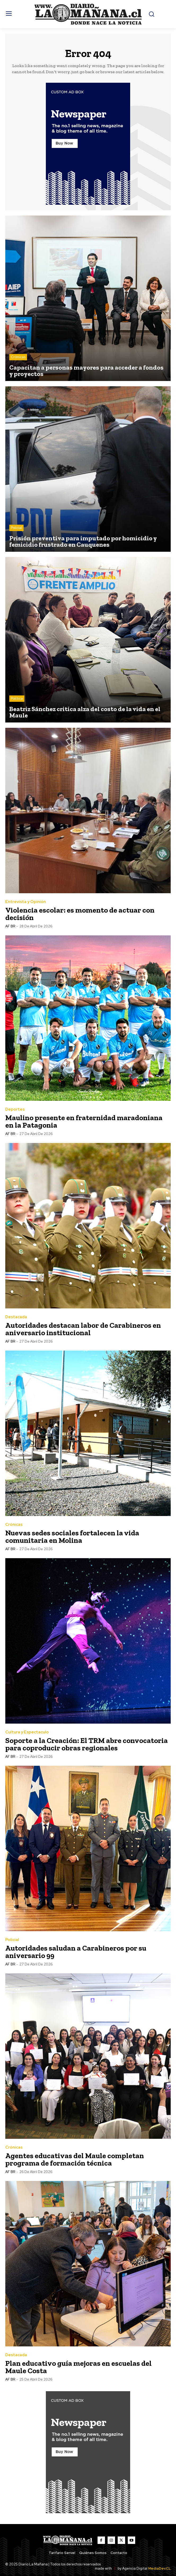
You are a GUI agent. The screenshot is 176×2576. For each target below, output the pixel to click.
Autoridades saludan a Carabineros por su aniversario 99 (75, 1952)
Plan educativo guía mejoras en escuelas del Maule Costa (78, 2367)
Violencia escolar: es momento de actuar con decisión (80, 914)
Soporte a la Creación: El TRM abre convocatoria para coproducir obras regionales (86, 1744)
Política (17, 698)
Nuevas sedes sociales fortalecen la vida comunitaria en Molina (72, 1536)
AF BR (10, 926)
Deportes (15, 1109)
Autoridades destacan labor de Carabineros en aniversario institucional (83, 1329)
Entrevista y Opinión (25, 902)
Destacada (16, 1317)
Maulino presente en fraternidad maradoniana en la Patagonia (83, 1121)
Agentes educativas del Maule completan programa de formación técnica (74, 2159)
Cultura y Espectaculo (27, 1732)
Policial (16, 527)
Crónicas (18, 357)
